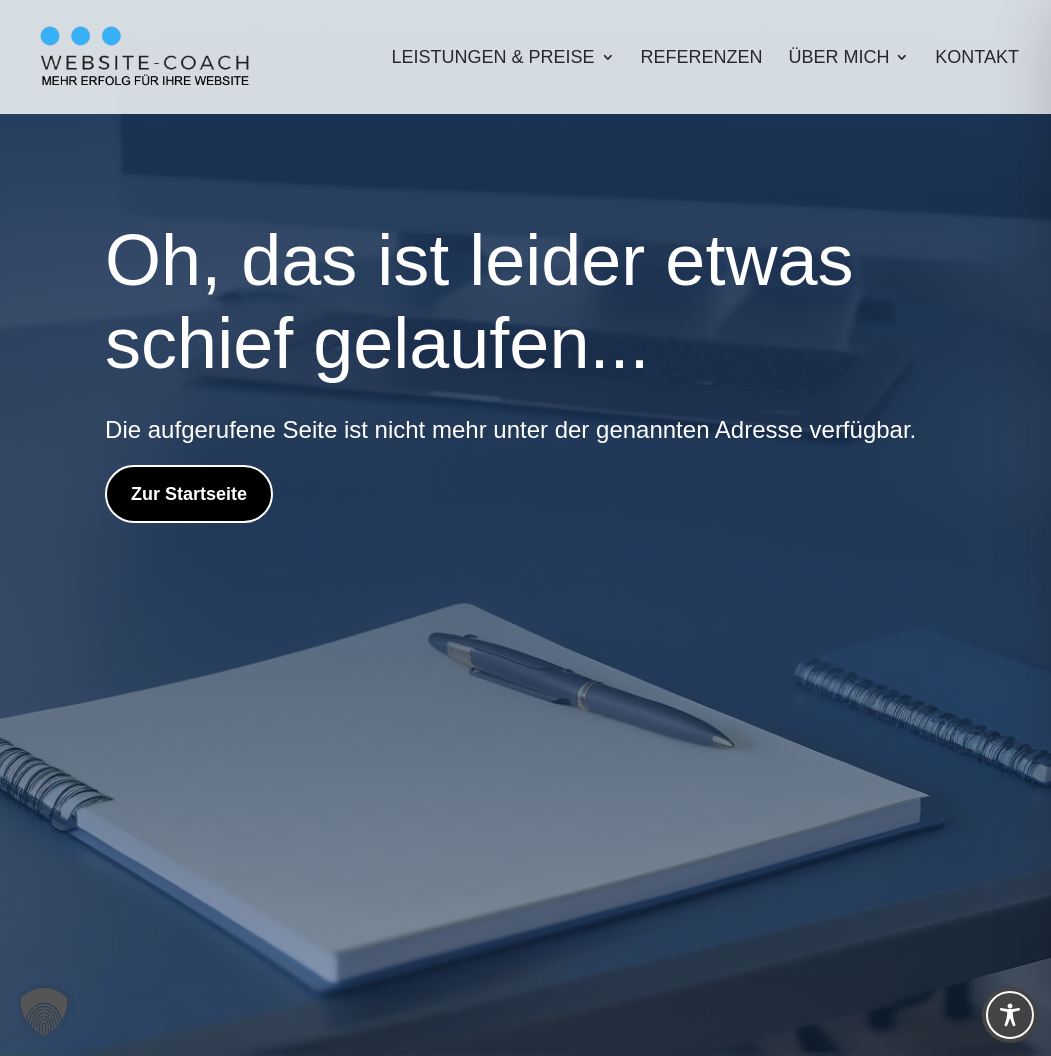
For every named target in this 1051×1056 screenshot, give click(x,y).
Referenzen (702, 58)
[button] (44, 1012)
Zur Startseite (189, 494)
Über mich (838, 58)
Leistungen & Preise (493, 58)
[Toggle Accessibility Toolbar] (1010, 1015)
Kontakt (977, 58)
